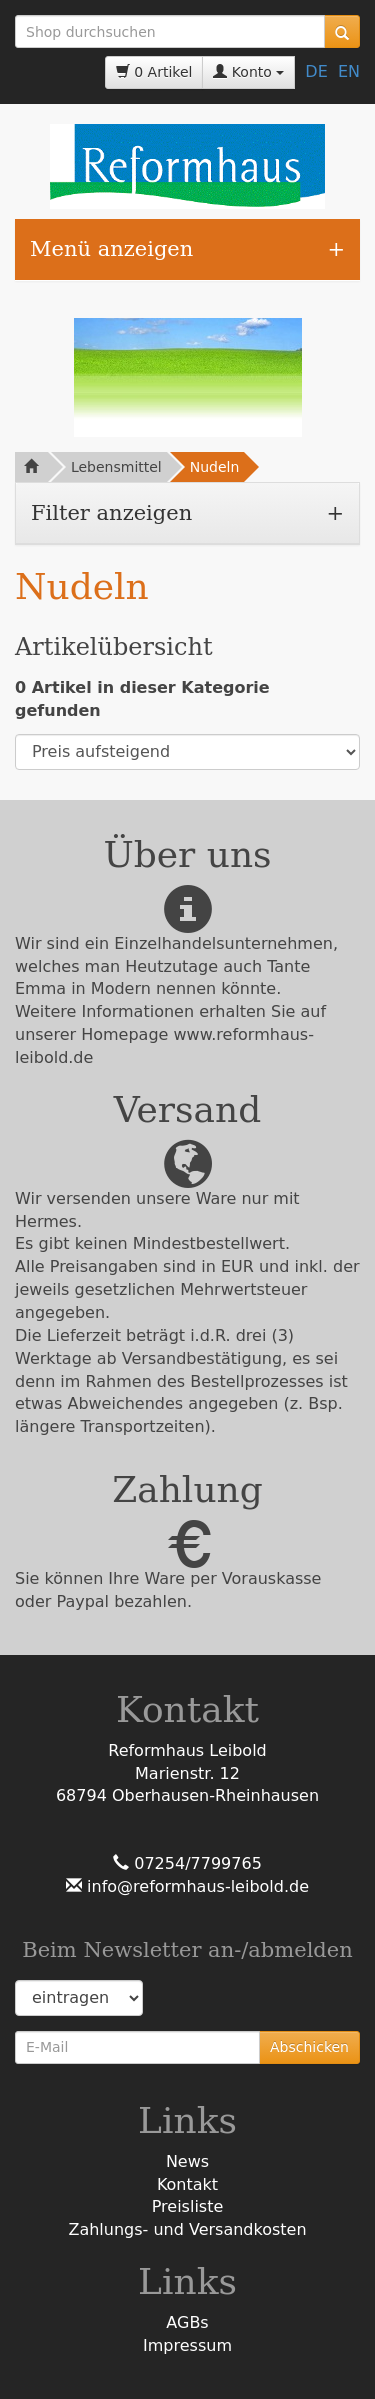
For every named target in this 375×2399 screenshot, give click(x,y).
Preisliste (188, 2206)
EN (349, 71)
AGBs (187, 2322)
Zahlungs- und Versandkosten (187, 2229)
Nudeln (215, 467)
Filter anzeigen (111, 513)
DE (316, 71)
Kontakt (187, 2184)
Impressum (187, 2345)
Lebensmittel (116, 467)
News (187, 2161)
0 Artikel (154, 72)
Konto (248, 72)
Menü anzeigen (111, 249)
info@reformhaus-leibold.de (195, 1886)
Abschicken (309, 2047)
